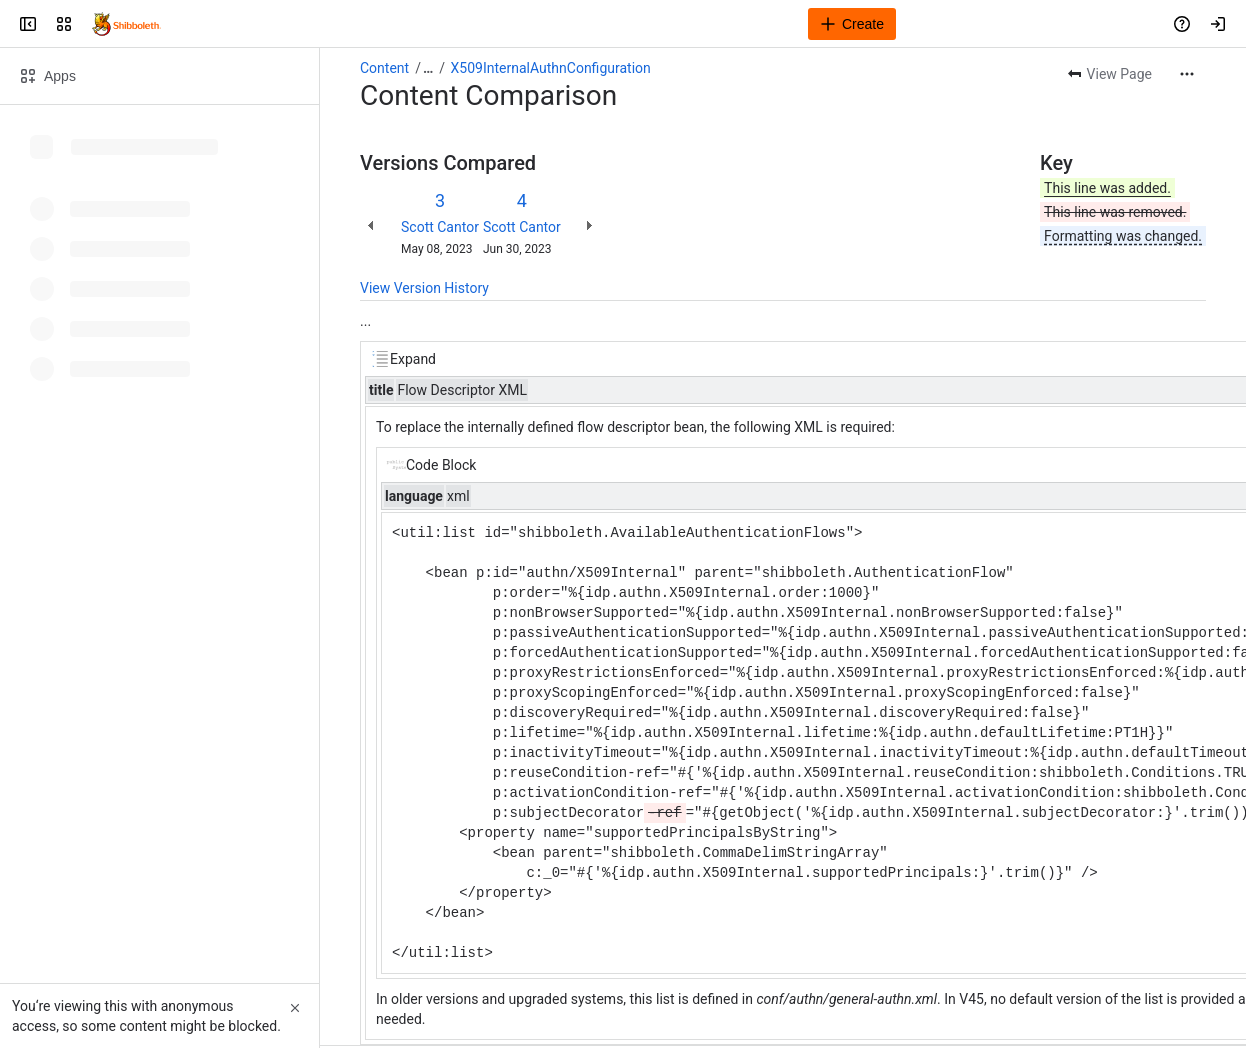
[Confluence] (126, 24)
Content (384, 68)
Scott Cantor (440, 227)
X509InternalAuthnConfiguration (551, 68)
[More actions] (1187, 74)
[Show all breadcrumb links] (428, 68)
